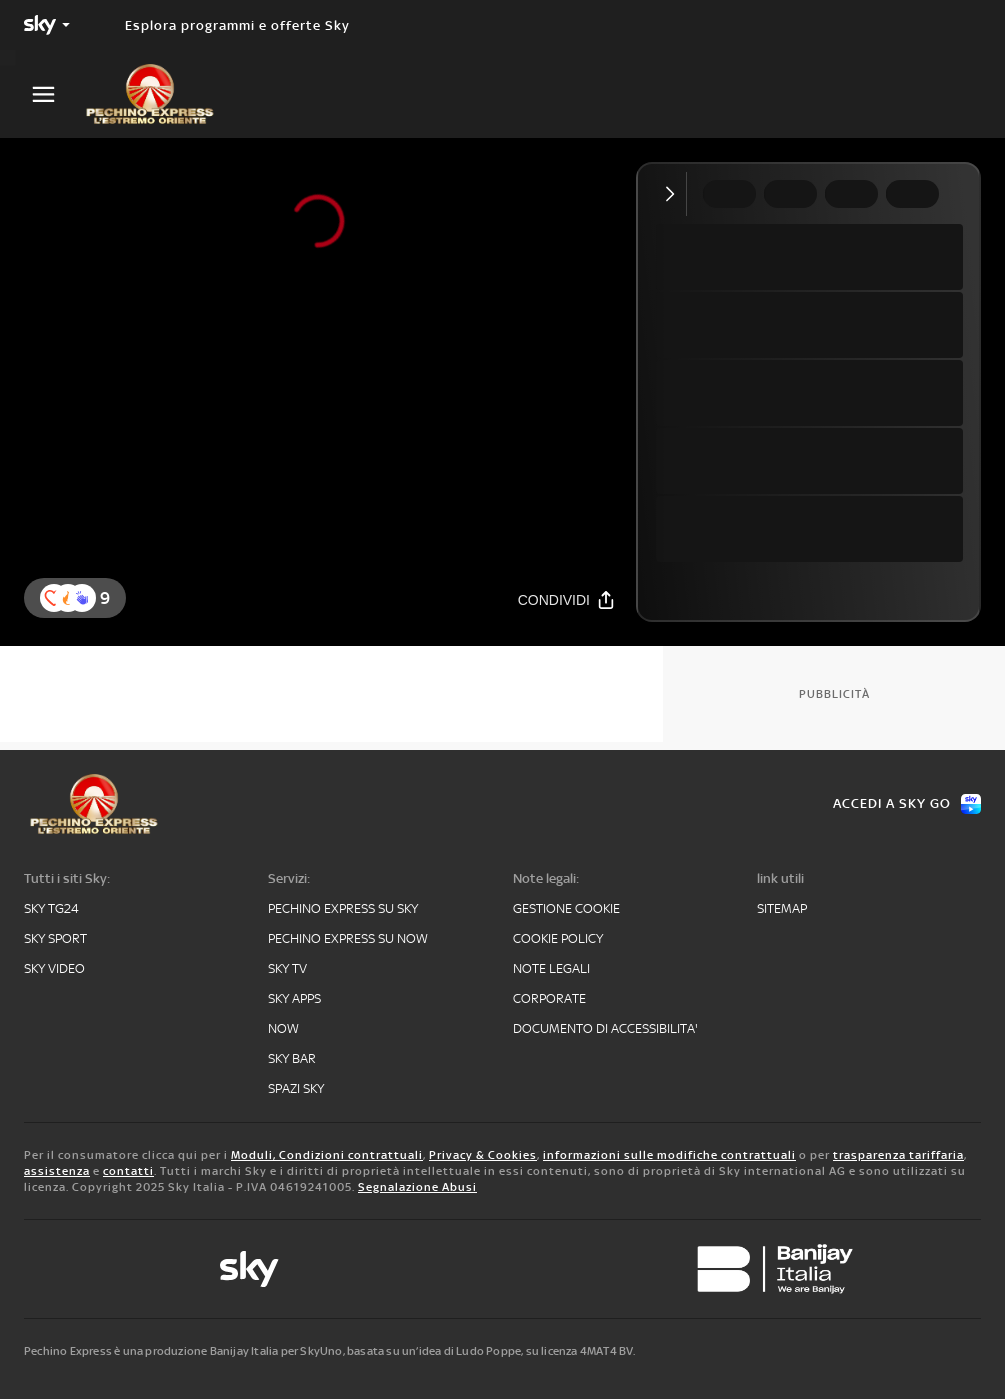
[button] (82, 598)
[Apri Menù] (56, 94)
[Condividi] (567, 599)
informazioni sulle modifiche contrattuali (669, 1155)
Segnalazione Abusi (417, 1187)
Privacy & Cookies (483, 1155)
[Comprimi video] (674, 194)
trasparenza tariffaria (898, 1155)
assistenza (57, 1171)
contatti (128, 1171)
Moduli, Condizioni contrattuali (327, 1155)
